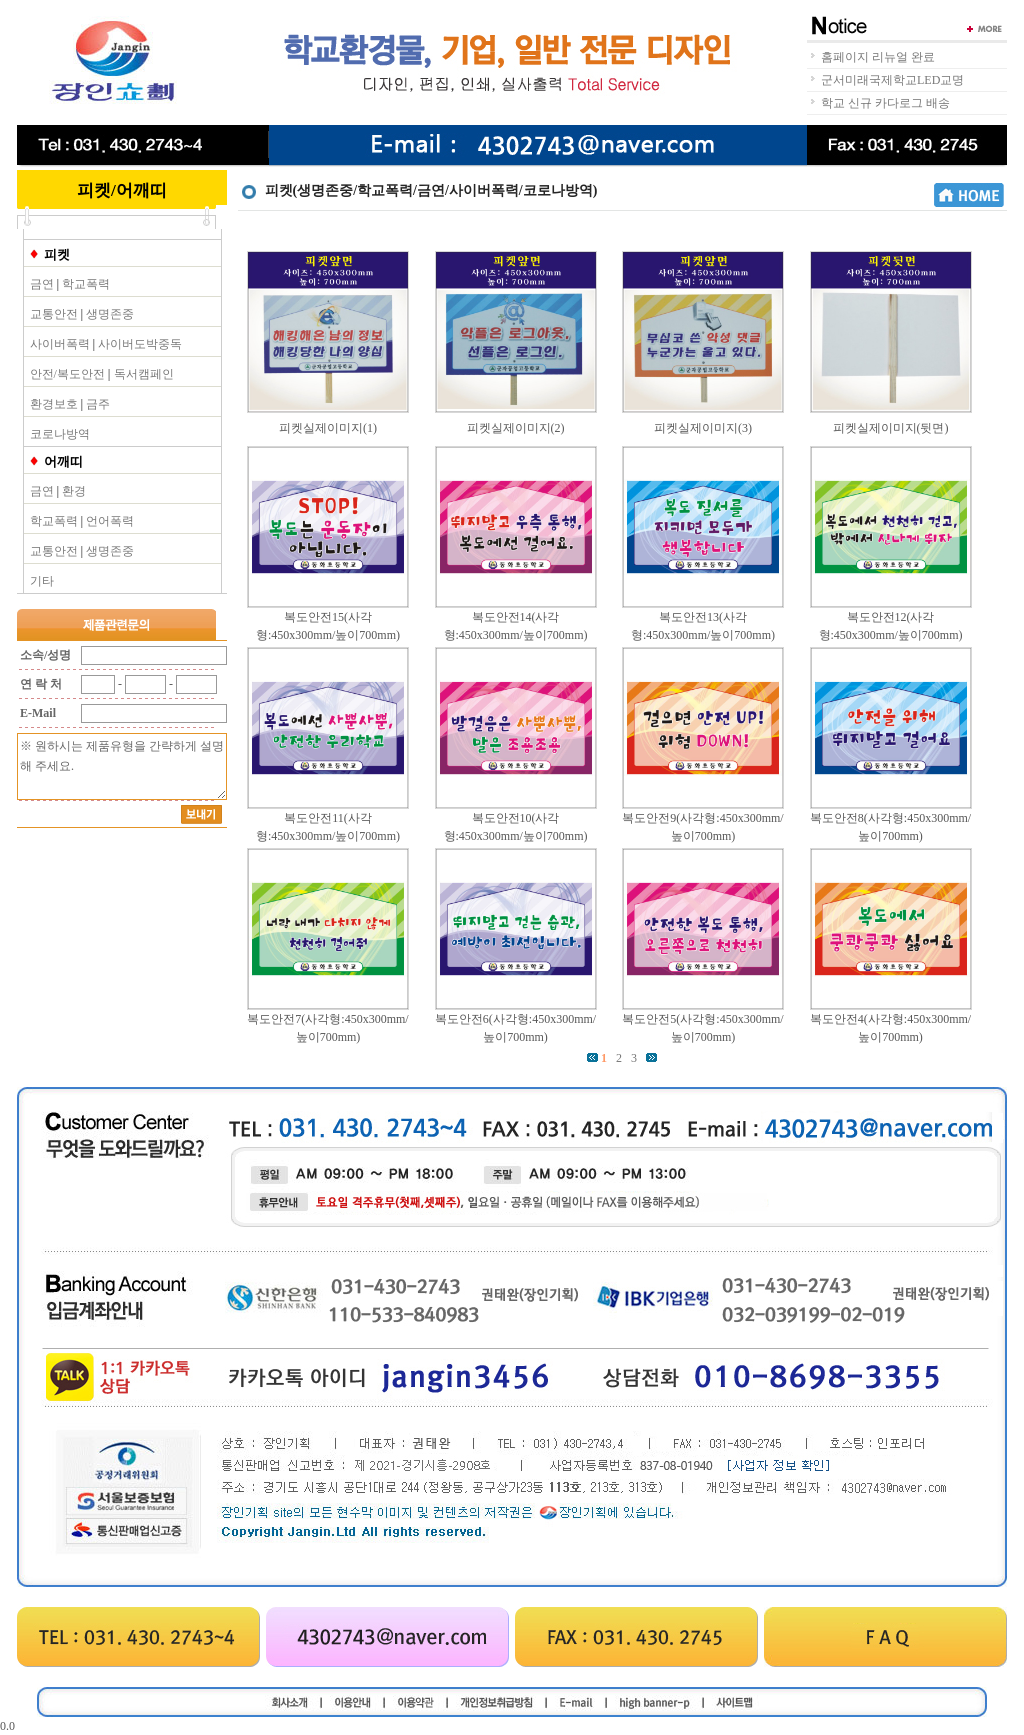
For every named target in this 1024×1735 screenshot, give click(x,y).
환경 (74, 491)
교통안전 (54, 314)
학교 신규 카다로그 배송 (885, 103)
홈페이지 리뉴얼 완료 (878, 57)
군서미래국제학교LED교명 (892, 80)
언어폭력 (110, 521)
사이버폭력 (60, 344)
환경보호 (54, 404)
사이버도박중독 (140, 344)
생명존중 (110, 314)
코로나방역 (60, 434)
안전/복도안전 (67, 374)
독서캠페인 (144, 374)
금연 (42, 284)
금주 (98, 404)
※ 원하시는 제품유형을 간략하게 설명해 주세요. (122, 766)
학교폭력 (86, 284)
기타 (42, 581)
